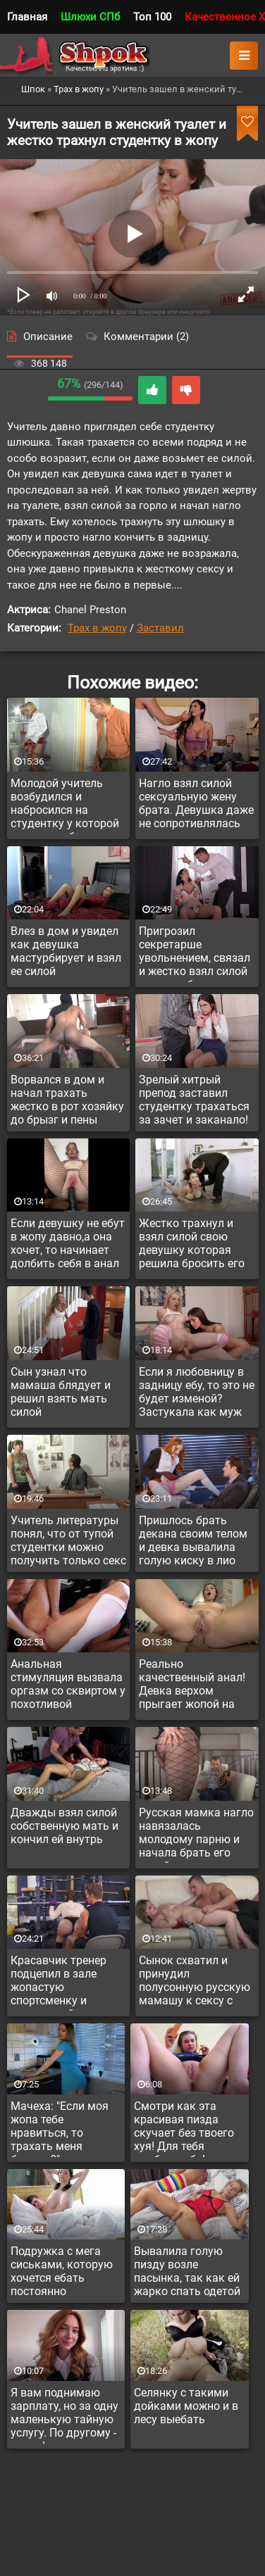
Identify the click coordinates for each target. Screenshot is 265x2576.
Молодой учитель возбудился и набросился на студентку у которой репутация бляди (65, 805)
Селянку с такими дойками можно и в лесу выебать (186, 2406)
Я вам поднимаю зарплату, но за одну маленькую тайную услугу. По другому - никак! (64, 2415)
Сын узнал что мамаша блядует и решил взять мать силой (61, 1392)
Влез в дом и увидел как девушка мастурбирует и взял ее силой (66, 951)
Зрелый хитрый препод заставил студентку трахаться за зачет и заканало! (194, 1099)
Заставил (160, 628)
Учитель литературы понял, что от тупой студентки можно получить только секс (68, 1540)
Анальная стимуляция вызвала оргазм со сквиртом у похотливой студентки (68, 1686)
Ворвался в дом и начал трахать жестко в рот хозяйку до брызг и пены (67, 1099)
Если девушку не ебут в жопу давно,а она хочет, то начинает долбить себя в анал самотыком (68, 1245)
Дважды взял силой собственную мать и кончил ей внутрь (64, 1826)
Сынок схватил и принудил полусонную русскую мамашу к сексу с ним (194, 1982)
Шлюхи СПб (90, 17)
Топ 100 (152, 17)
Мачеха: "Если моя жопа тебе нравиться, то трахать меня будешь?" (60, 2128)
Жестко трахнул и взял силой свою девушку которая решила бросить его (192, 1243)
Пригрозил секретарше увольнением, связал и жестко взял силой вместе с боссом (194, 953)
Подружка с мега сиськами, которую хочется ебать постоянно (62, 2271)
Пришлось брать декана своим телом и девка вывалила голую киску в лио (193, 1540)
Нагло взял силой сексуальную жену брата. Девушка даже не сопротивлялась (196, 803)
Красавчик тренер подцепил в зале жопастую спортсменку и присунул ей (58, 1982)
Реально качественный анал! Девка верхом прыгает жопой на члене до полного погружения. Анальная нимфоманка (192, 1686)
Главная (27, 17)
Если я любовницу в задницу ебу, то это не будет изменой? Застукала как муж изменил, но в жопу (196, 1394)
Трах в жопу (97, 628)
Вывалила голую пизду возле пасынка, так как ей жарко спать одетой (187, 2271)
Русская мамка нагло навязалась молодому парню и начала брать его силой (196, 1835)
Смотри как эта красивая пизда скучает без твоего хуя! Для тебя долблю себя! (184, 2128)
